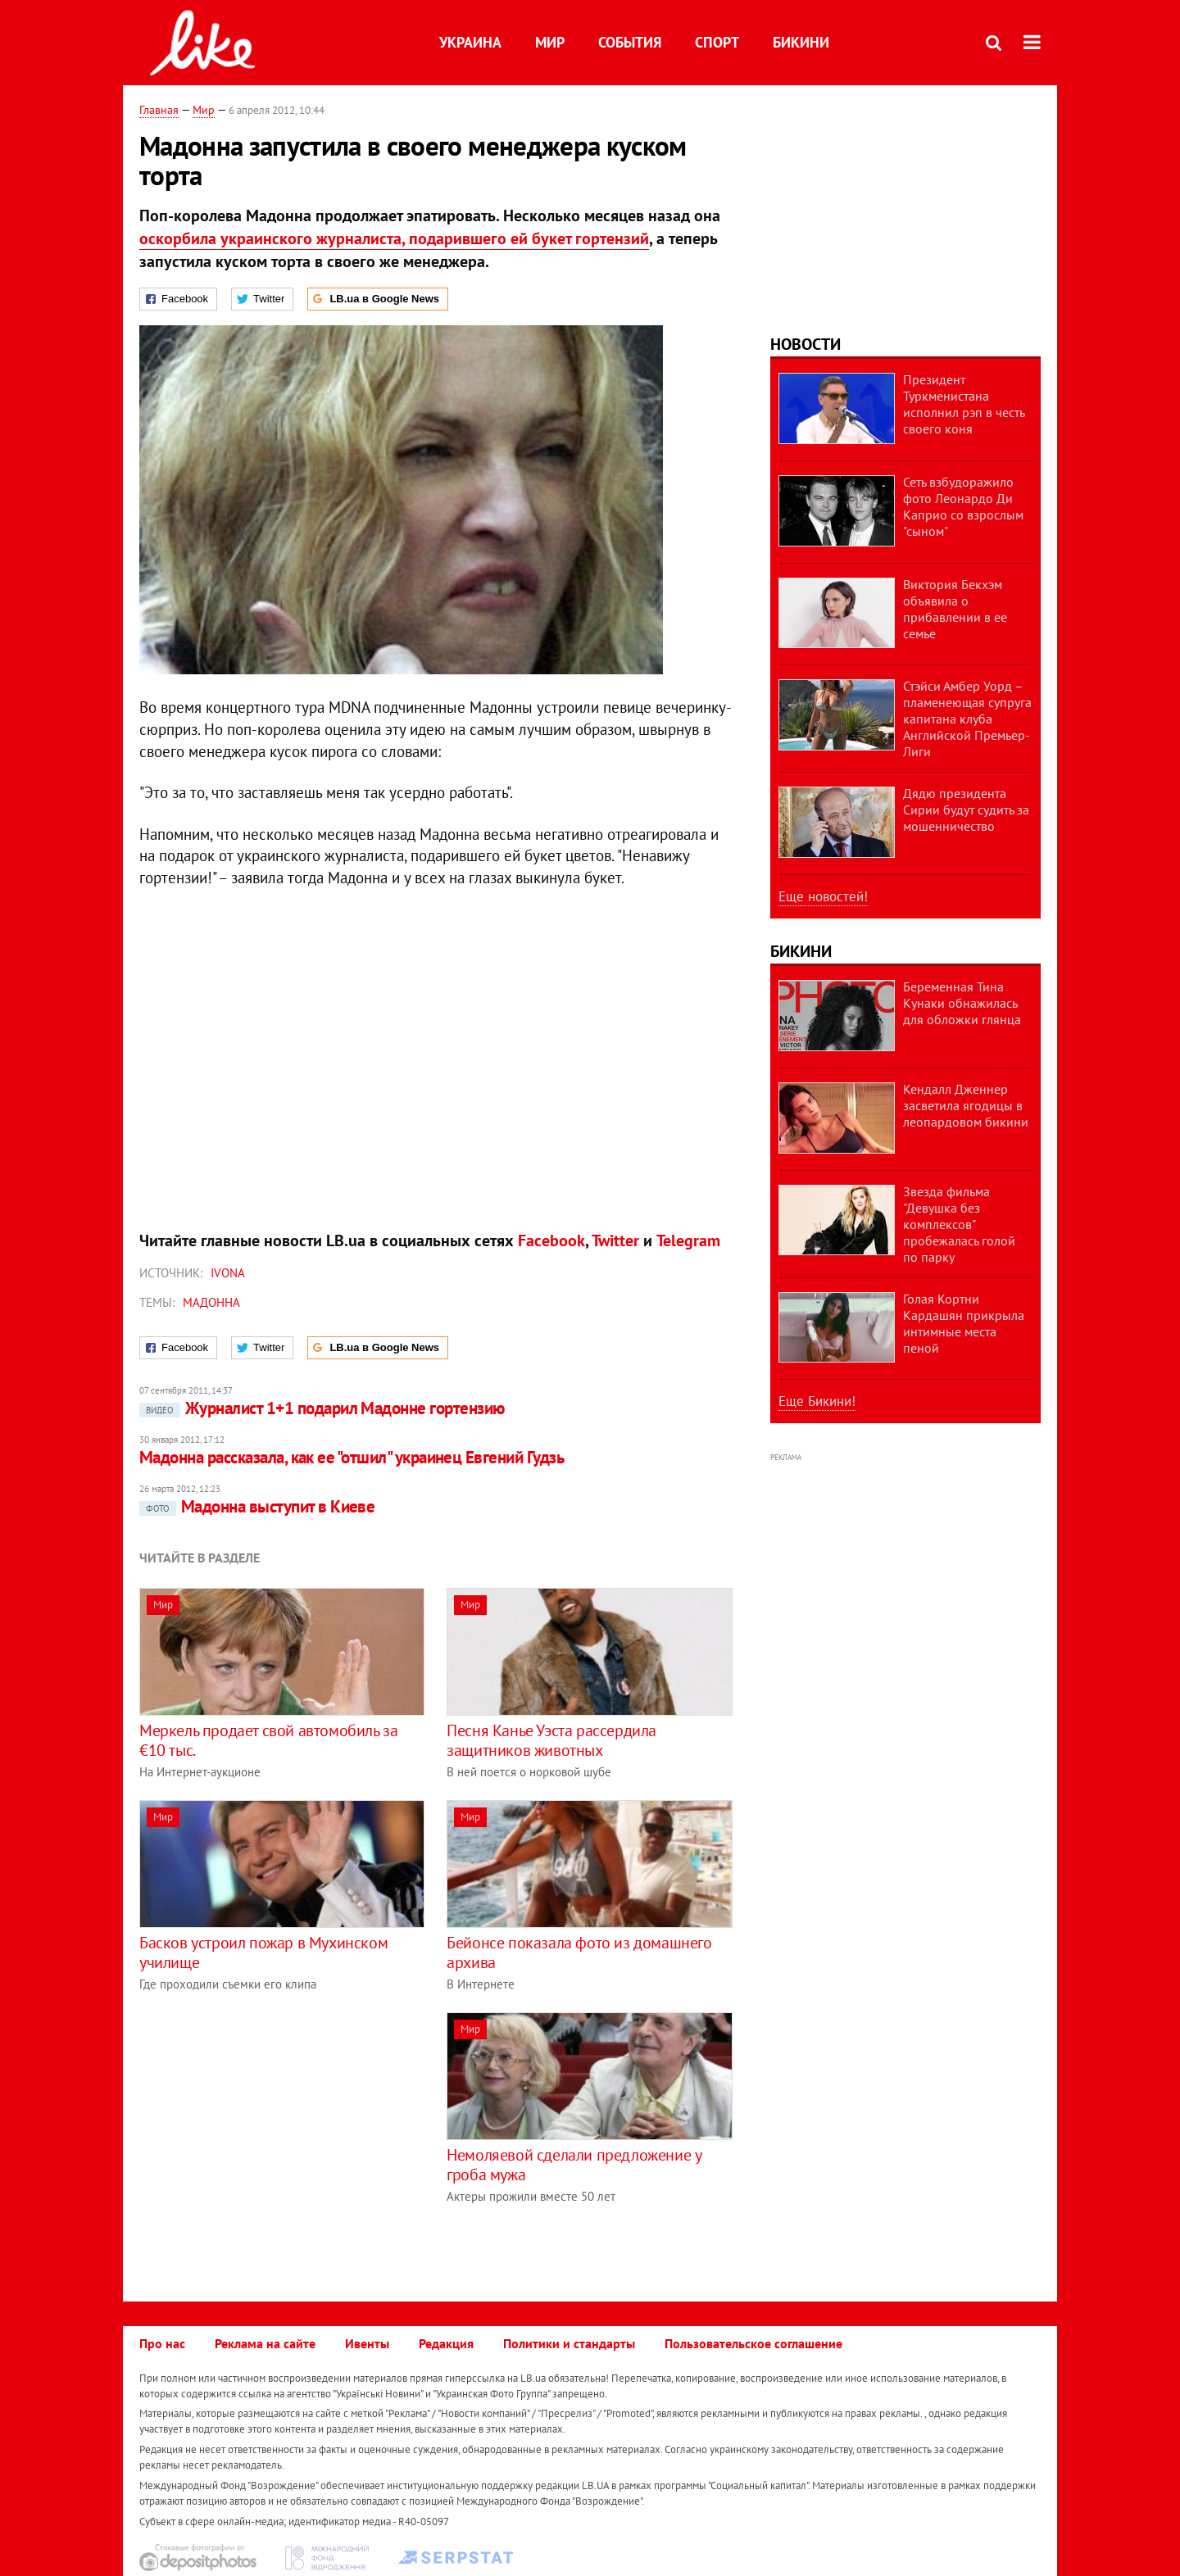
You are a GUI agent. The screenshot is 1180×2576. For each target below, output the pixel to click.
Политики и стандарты (569, 2343)
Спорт (717, 42)
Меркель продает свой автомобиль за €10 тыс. (268, 1740)
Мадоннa (211, 1302)
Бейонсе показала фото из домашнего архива (579, 1952)
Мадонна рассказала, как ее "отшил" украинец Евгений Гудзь (351, 1457)
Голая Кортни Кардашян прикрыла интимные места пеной (963, 1323)
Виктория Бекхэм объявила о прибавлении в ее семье (955, 609)
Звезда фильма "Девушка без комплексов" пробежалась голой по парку (959, 1224)
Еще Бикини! (817, 1401)
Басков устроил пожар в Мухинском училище (263, 1952)
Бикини (801, 42)
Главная (159, 109)
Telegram (688, 1240)
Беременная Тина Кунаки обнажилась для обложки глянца (962, 1002)
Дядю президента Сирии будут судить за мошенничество (966, 809)
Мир (550, 42)
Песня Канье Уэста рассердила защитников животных (551, 1740)
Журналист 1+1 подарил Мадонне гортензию (322, 1408)
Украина (470, 42)
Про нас (162, 2343)
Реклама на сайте (265, 2343)
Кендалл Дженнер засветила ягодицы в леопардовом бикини (965, 1105)
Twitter (615, 1240)
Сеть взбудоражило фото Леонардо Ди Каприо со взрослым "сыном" (963, 506)
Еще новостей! (823, 896)
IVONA (228, 1273)
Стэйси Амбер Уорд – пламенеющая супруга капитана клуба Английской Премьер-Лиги (967, 719)
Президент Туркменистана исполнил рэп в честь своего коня (963, 404)
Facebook (551, 1240)
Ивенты (367, 2343)
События (629, 42)
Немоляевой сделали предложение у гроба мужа (574, 2164)
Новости (805, 344)
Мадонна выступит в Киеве (256, 1506)
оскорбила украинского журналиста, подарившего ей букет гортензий (394, 238)
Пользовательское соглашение (753, 2343)
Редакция (446, 2343)
